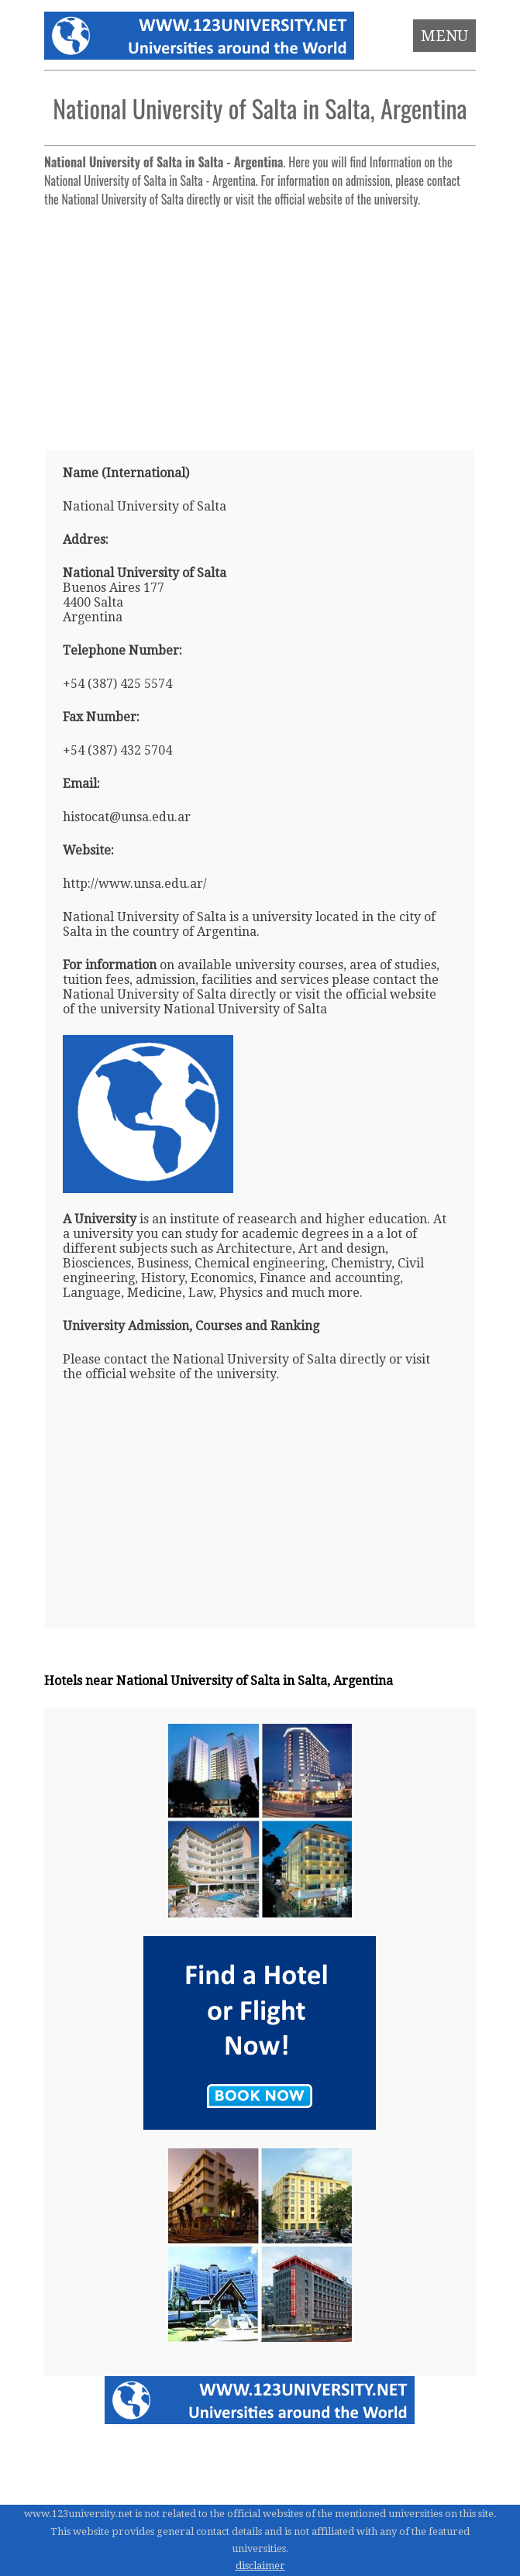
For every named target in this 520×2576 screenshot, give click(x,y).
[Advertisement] (260, 322)
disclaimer (260, 2565)
